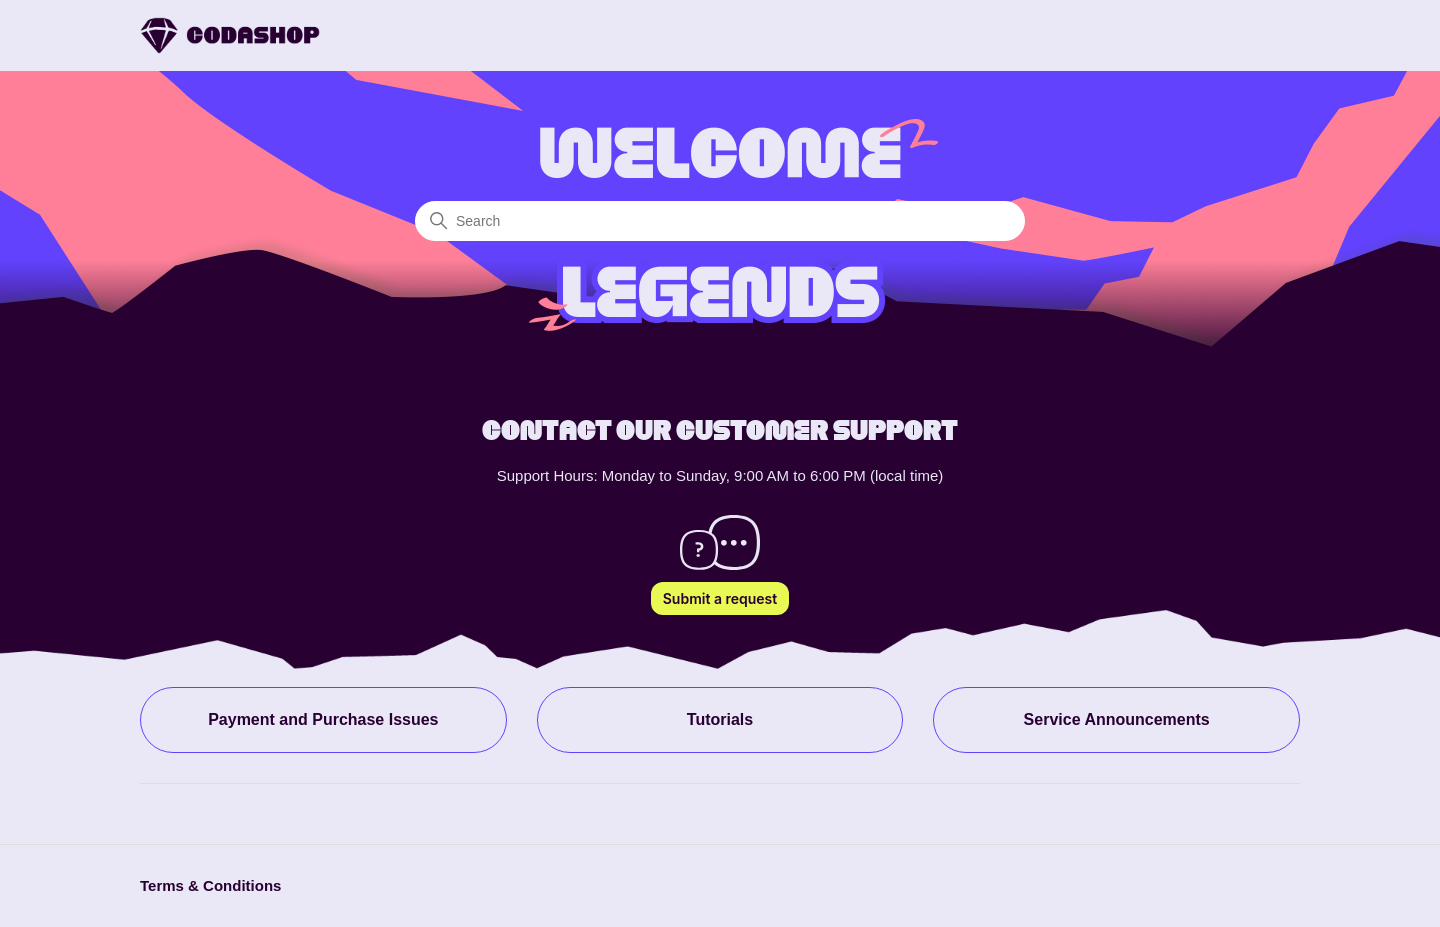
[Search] (720, 221)
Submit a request (720, 598)
